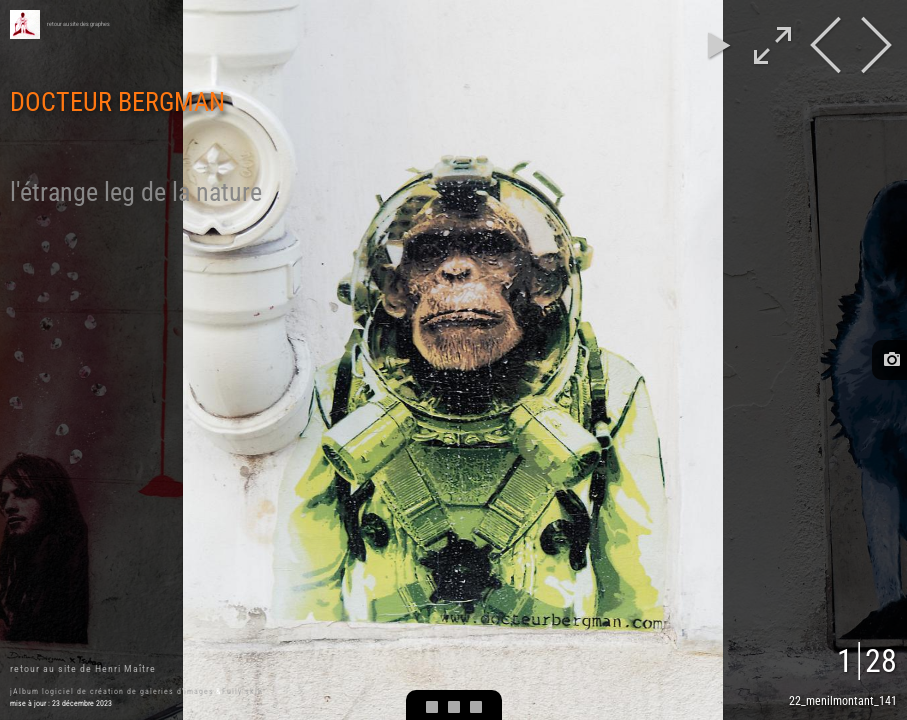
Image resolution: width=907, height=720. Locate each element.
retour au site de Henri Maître (83, 668)
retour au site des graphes (78, 24)
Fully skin (242, 691)
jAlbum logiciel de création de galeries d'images (112, 691)
